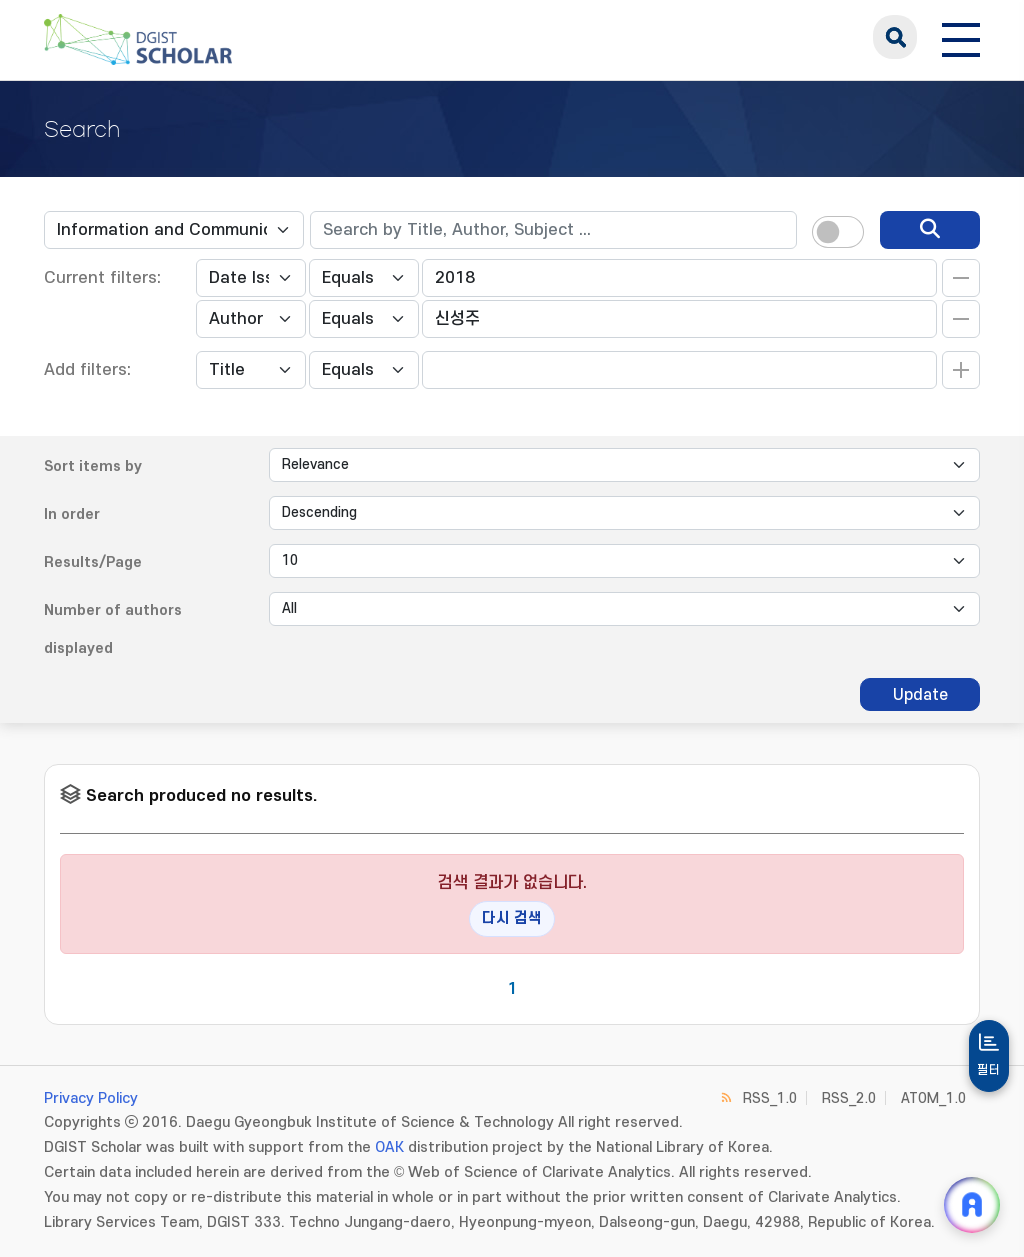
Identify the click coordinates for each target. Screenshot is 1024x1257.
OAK (389, 1147)
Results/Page (93, 562)
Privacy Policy (91, 1098)
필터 (989, 1070)
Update (920, 695)
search (895, 37)
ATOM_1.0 (933, 1098)
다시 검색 (512, 918)
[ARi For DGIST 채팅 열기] (972, 1205)
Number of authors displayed (113, 629)
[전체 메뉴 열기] (961, 37)
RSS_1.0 (770, 1098)
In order (72, 514)
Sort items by (93, 466)
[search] (930, 230)
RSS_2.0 (849, 1098)
